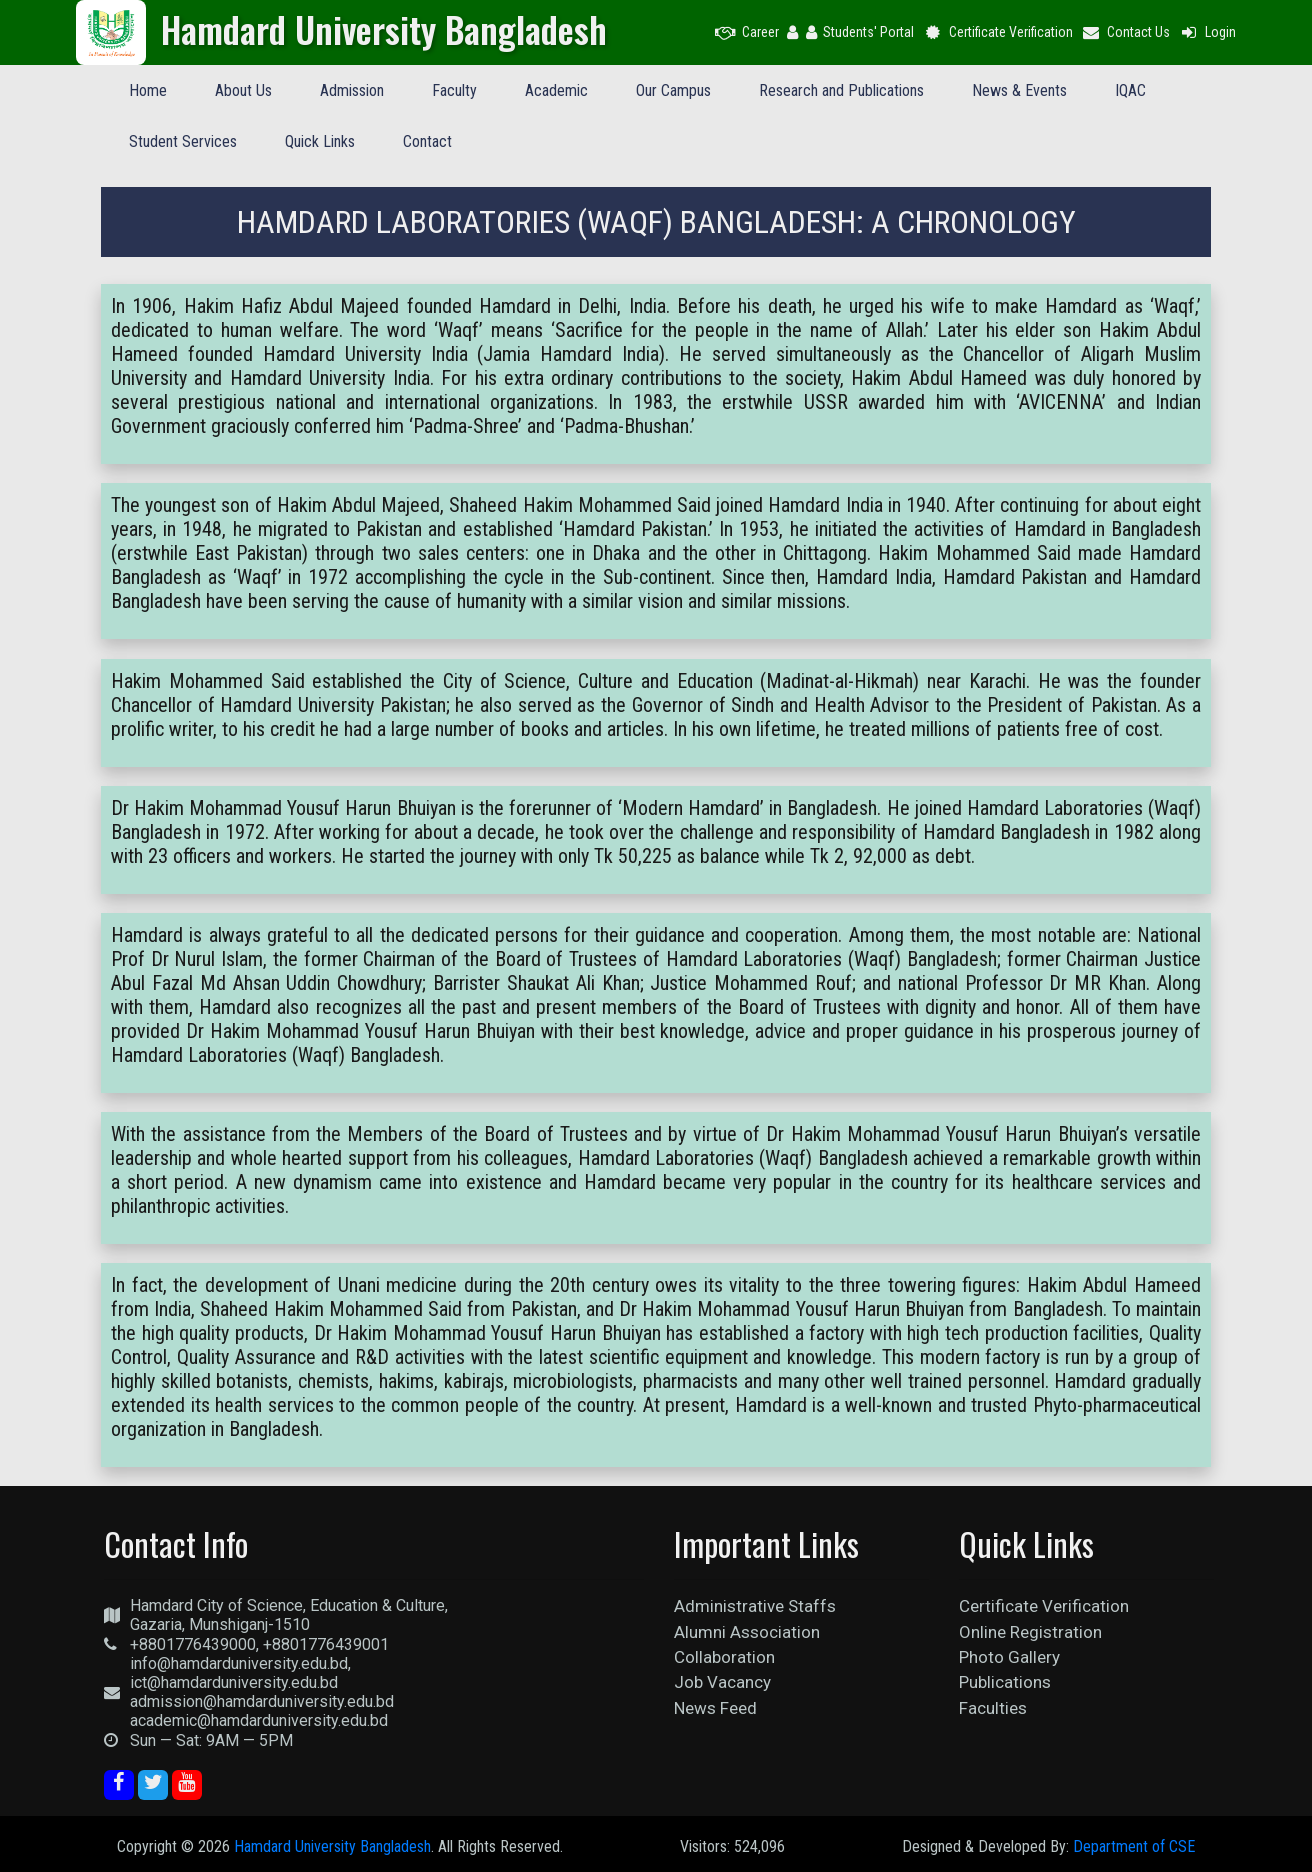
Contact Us (1126, 32)
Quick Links (320, 141)
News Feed (715, 1708)
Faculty (454, 90)
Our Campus (673, 90)
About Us (243, 90)
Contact (427, 141)
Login (1207, 32)
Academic (556, 90)
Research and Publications (841, 90)
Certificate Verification (997, 32)
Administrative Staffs (755, 1606)
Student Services (183, 141)
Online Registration (1030, 1632)
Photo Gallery (1009, 1657)
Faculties (993, 1708)
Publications (1005, 1682)
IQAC (1130, 90)
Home (148, 90)
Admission (352, 90)
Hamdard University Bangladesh (332, 1846)
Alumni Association (747, 1632)
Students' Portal (860, 32)
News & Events (1019, 90)
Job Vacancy (722, 1682)
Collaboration (724, 1657)
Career (747, 32)
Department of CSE (1134, 1846)
